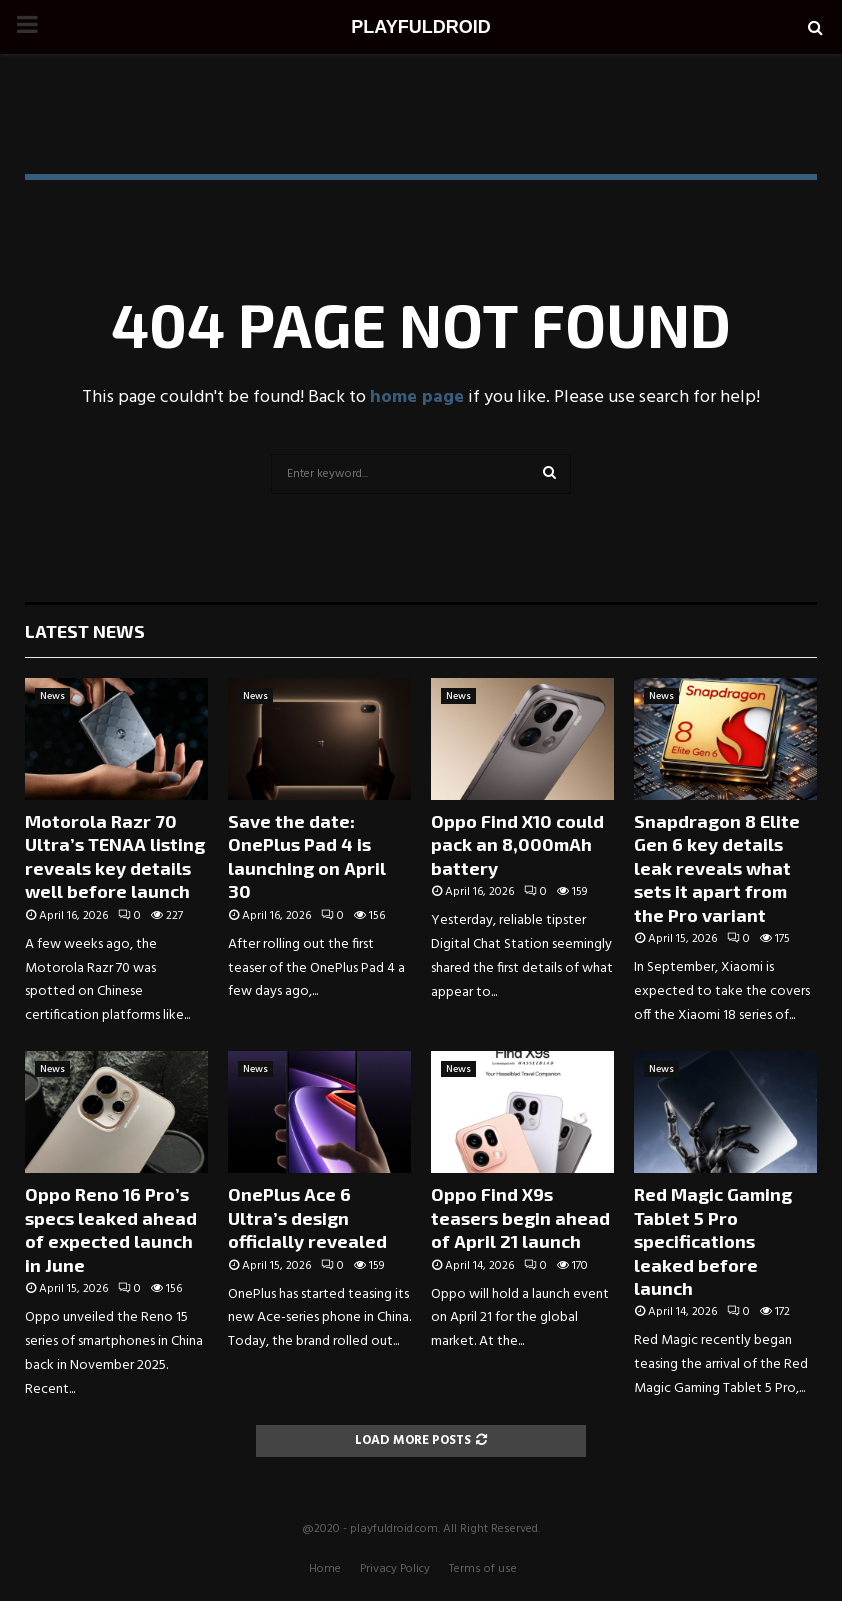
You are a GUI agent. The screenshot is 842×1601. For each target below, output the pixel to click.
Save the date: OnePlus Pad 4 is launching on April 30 (307, 856)
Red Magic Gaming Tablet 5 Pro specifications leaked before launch (713, 1241)
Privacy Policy (395, 1569)
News (52, 696)
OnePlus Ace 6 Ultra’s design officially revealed (307, 1217)
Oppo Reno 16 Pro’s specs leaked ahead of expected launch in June (111, 1229)
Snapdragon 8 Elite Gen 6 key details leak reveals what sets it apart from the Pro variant (717, 868)
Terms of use (483, 1569)
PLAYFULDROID (420, 27)
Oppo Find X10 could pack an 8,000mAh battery (517, 844)
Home (325, 1569)
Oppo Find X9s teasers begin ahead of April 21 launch (520, 1217)
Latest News (85, 631)
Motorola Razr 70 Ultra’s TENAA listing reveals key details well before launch (115, 856)
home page (417, 397)
